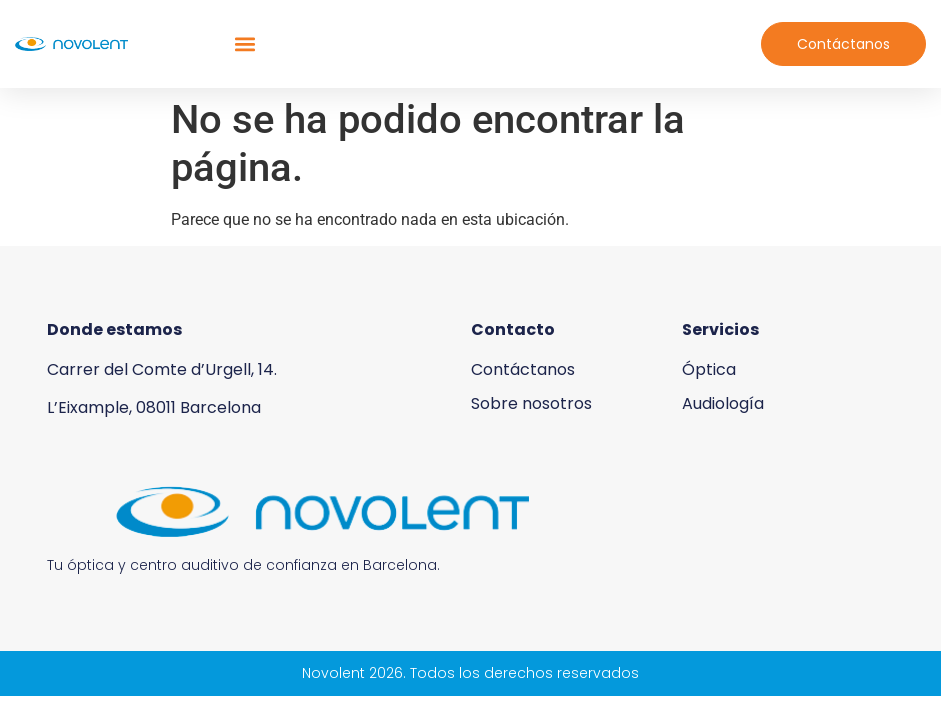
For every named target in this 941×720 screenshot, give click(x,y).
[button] (244, 44)
